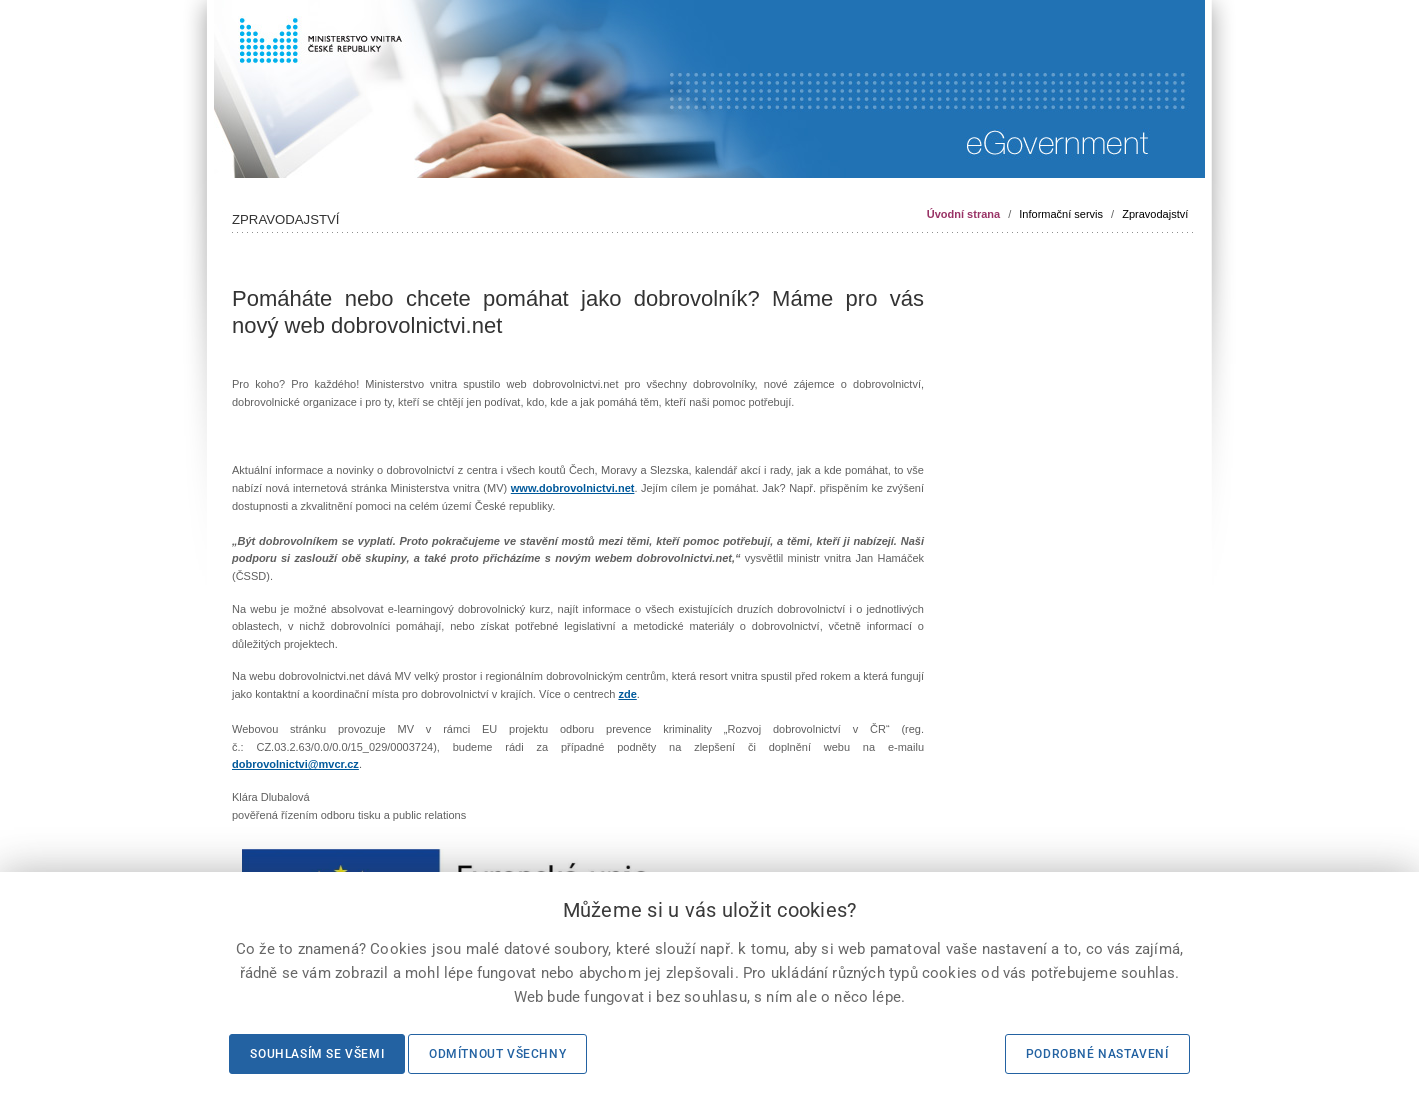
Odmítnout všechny (497, 1054)
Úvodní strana (963, 214)
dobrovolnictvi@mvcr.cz (295, 764)
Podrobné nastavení (1097, 1054)
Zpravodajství (1155, 214)
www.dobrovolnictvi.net (573, 488)
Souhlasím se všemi (317, 1054)
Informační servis (1061, 214)
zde (627, 694)
